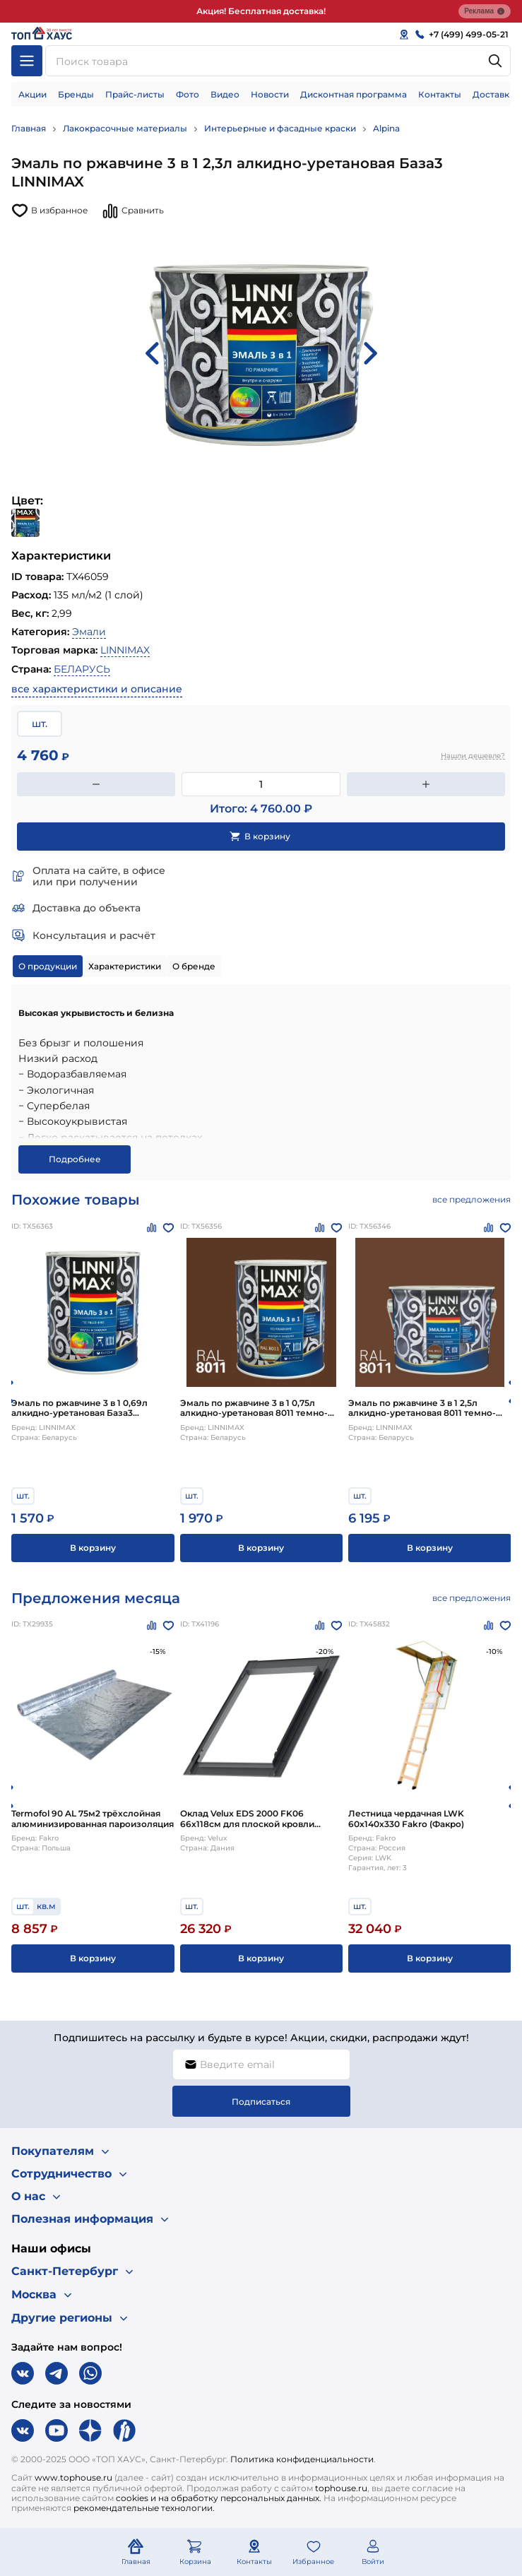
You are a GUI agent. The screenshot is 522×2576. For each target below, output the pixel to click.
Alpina (386, 128)
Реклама (484, 11)
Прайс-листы (135, 94)
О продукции (47, 966)
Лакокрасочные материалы (125, 128)
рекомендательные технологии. (144, 2508)
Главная (28, 128)
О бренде (193, 966)
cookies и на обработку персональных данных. (218, 2498)
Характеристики (124, 966)
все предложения (471, 1199)
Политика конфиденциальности (302, 2459)
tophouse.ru (341, 2488)
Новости (270, 94)
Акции (32, 94)
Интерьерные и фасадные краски (280, 128)
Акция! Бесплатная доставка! (261, 11)
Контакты (439, 94)
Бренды (76, 94)
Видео (224, 94)
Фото (187, 94)
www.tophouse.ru (73, 2477)
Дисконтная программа (353, 94)
